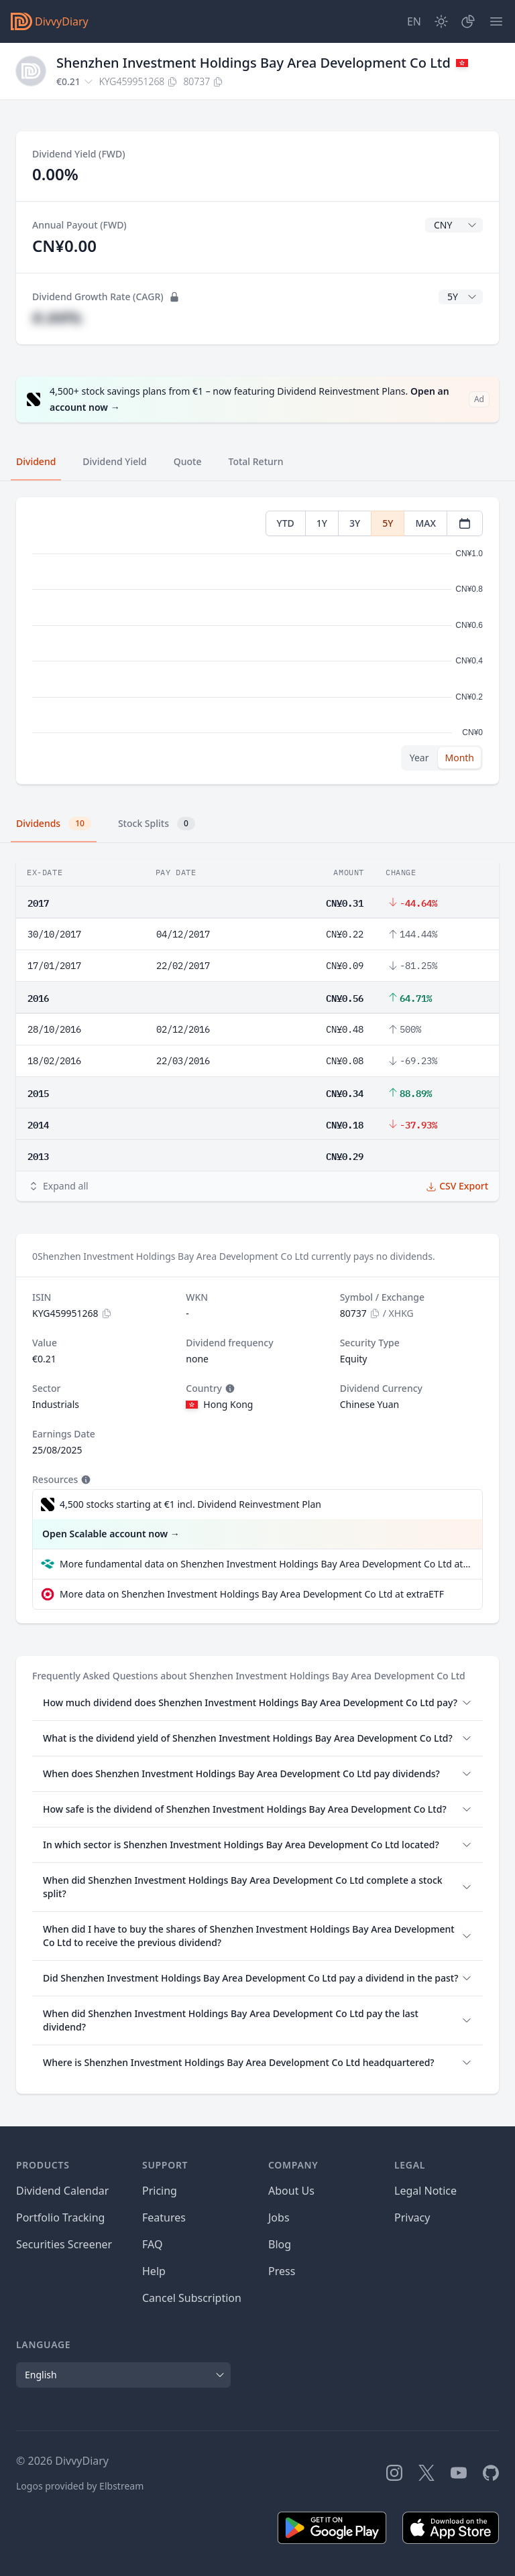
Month (459, 757)
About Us (291, 2190)
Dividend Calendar (62, 2190)
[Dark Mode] (441, 21)
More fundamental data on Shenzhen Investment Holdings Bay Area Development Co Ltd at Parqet (265, 1563)
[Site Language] (414, 21)
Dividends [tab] (53, 823)
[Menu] (496, 21)
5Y (387, 523)
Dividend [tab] (36, 461)
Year (419, 757)
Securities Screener (64, 2244)
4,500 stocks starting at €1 (190, 1504)
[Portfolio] (468, 21)
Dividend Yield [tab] (114, 461)
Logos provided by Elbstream (80, 2486)
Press (281, 2271)
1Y (322, 523)
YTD (285, 523)
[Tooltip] (228, 1388)
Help (154, 2271)
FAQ (152, 2244)
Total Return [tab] (256, 461)
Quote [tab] (188, 461)
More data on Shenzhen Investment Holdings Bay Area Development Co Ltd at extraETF (252, 1594)
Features (164, 2217)
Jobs (279, 2217)
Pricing (159, 2190)
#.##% (57, 317)
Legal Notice (425, 2190)
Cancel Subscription (191, 2298)
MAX (425, 523)
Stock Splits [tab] (156, 823)
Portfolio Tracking (60, 2217)
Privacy (412, 2217)
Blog (279, 2244)
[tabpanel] (257, 641)
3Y (354, 523)
